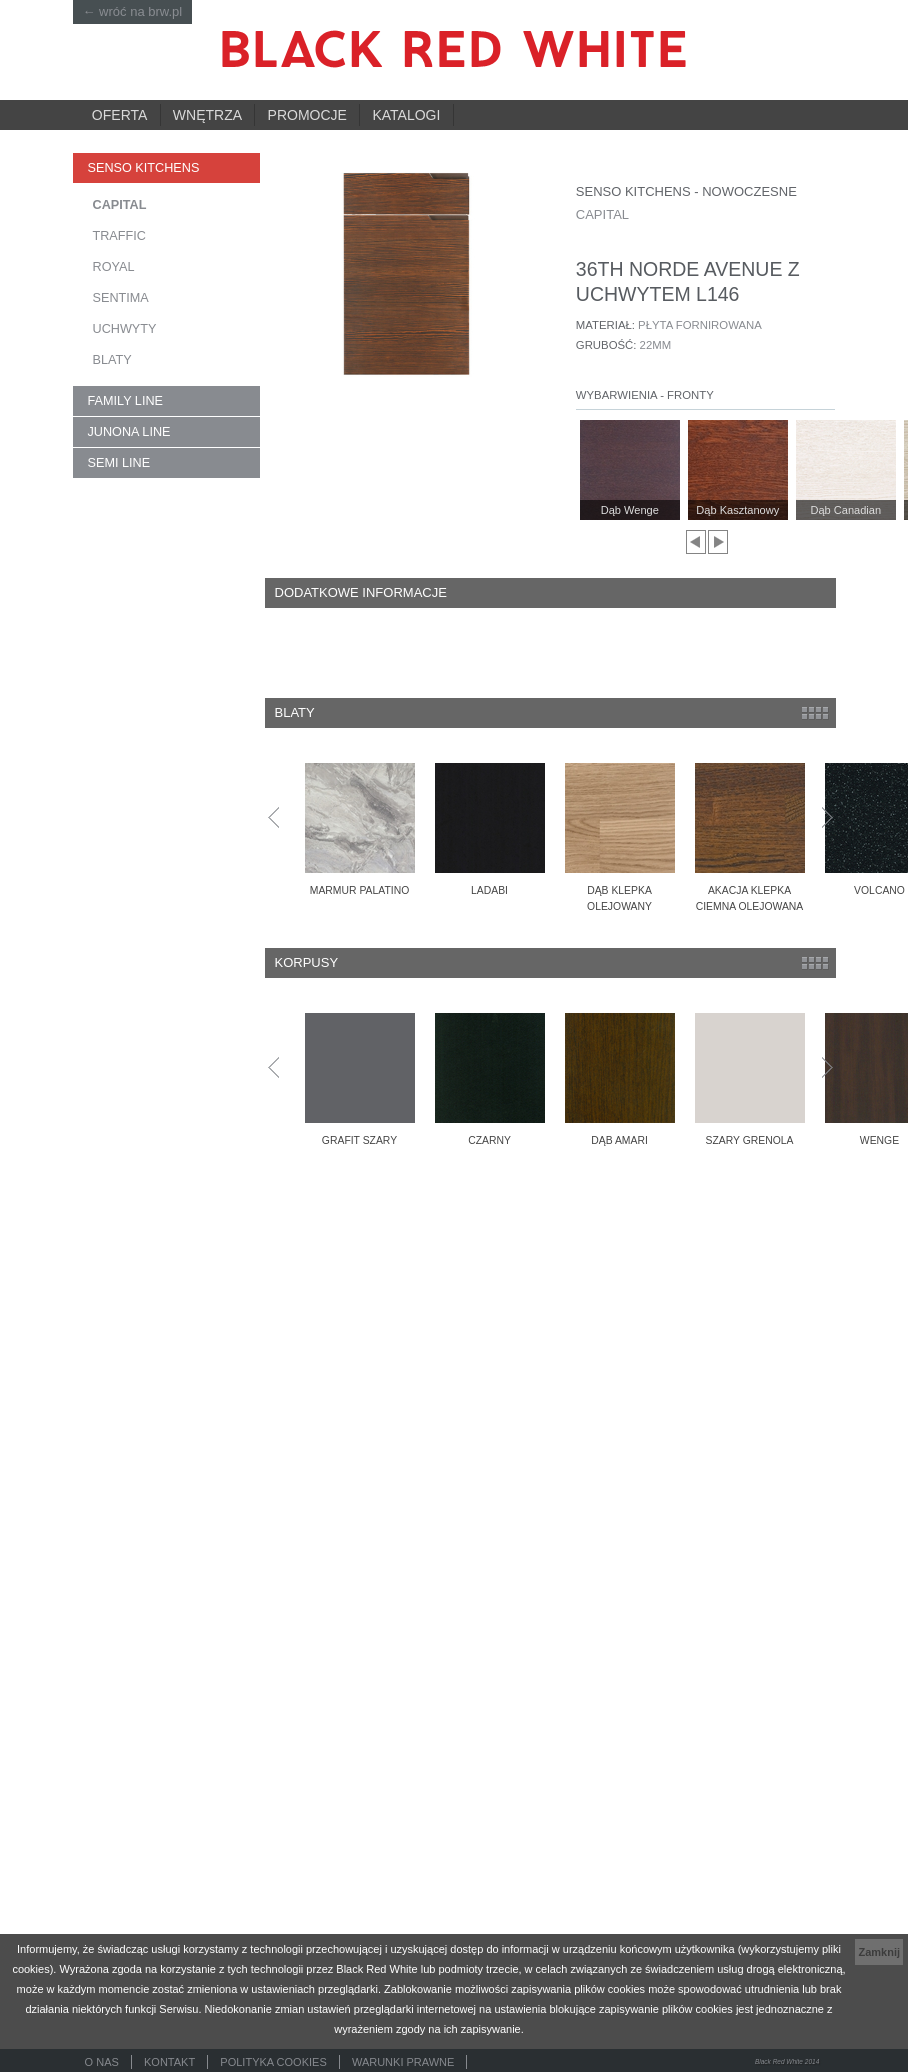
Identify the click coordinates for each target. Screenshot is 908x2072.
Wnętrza (207, 115)
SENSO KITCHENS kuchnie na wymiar (154, 172)
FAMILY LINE (126, 401)
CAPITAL (120, 205)
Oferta (120, 115)
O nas (102, 2062)
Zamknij (879, 1952)
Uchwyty (125, 329)
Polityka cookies (273, 2062)
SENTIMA (121, 298)
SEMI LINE (119, 463)
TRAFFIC (119, 236)
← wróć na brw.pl (133, 11)
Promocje (307, 115)
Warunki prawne (403, 2062)
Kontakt (169, 2062)
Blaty (112, 360)
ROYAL (114, 267)
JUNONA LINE (129, 432)
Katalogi (406, 115)
